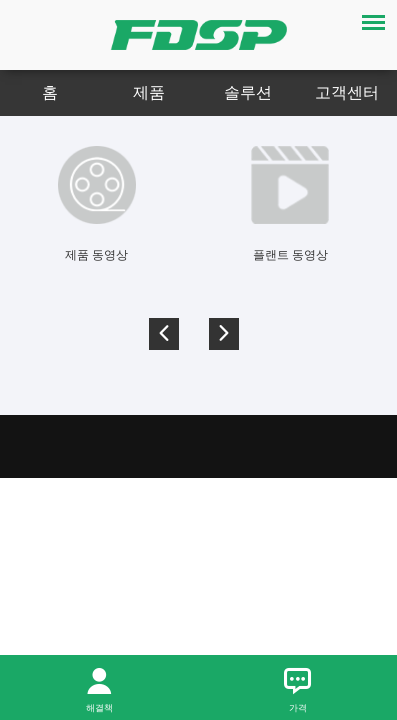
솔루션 (248, 92)
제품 (149, 92)
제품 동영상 (96, 255)
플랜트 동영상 (290, 255)
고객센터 (347, 92)
